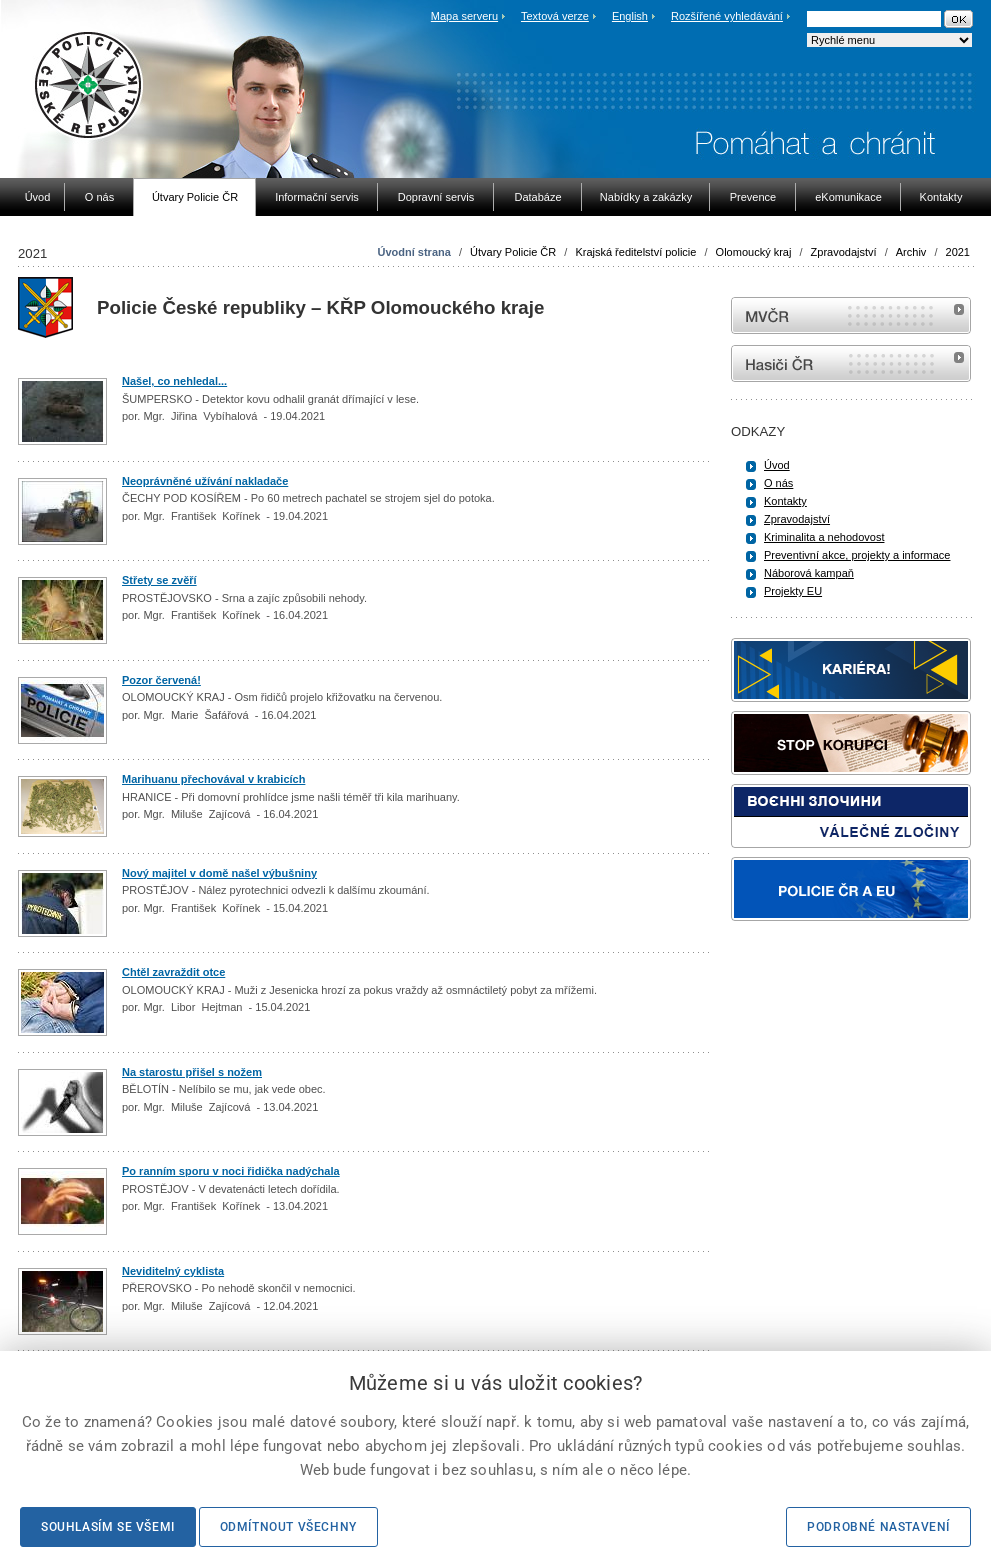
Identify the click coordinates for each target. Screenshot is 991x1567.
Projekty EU (793, 591)
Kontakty (785, 501)
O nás (778, 483)
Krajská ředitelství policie (635, 252)
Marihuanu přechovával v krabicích (213, 779)
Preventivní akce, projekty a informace (857, 555)
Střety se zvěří (159, 580)
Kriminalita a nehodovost (824, 537)
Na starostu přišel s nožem (192, 1072)
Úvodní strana (413, 252)
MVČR (851, 315)
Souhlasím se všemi (108, 1527)
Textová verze (555, 16)
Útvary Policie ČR (513, 252)
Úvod (777, 465)
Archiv (911, 252)
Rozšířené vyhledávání (727, 16)
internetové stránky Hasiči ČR (851, 363)
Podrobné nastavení (878, 1527)
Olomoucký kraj (754, 252)
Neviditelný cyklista (173, 1271)
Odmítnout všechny (288, 1527)
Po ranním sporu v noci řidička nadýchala (231, 1171)
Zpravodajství (844, 252)
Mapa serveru (464, 16)
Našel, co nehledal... (174, 381)
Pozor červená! (161, 680)
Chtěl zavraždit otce (173, 972)
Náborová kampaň (809, 573)
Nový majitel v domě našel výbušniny (219, 873)
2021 (958, 252)
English (630, 16)
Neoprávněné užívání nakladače (205, 481)
